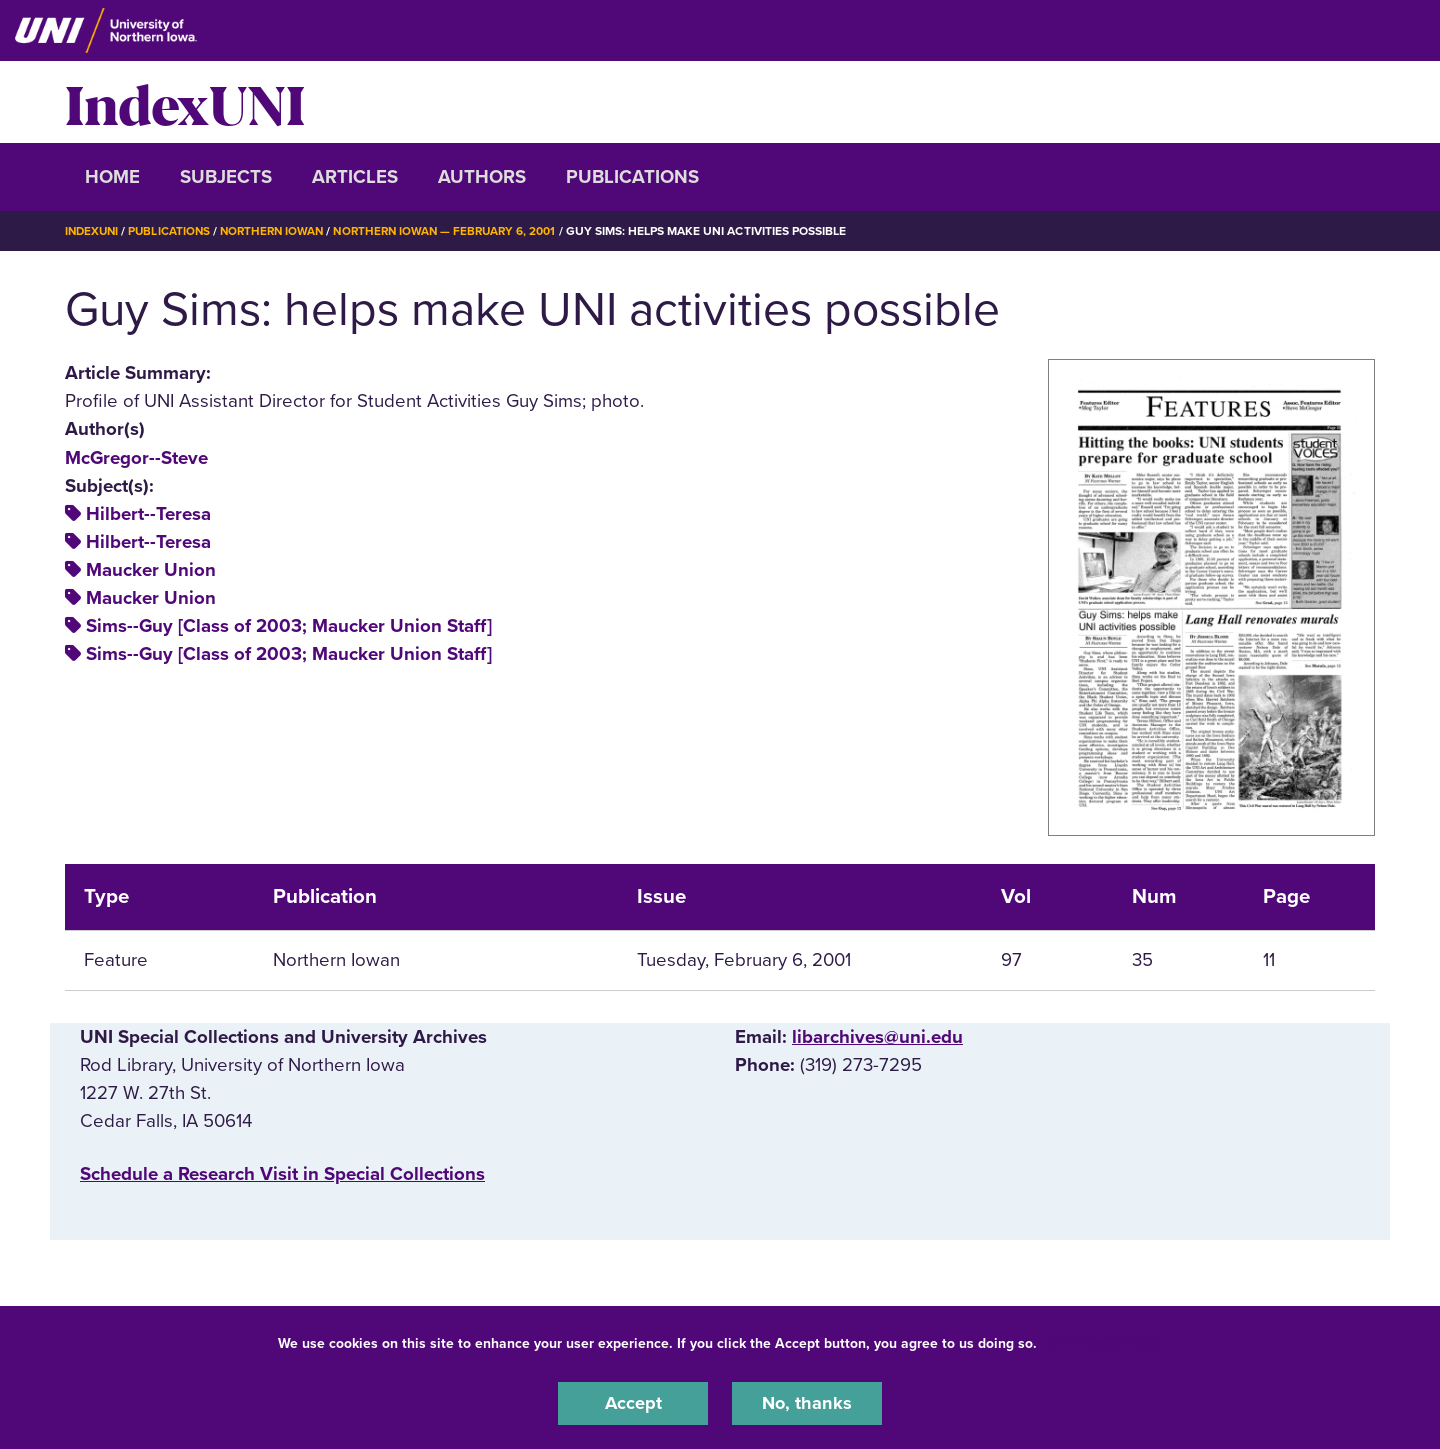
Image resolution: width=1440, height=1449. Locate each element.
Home (112, 177)
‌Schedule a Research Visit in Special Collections (282, 1173)
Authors (482, 177)
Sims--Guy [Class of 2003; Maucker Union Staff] (289, 626)
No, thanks (807, 1403)
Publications (632, 177)
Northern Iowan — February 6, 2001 (460, 231)
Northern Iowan (280, 231)
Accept (633, 1403)
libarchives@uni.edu (877, 1037)
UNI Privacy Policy (1104, 1342)
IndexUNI (185, 102)
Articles (355, 177)
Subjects (226, 177)
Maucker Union (151, 570)
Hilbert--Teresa (148, 514)
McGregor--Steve (136, 457)
